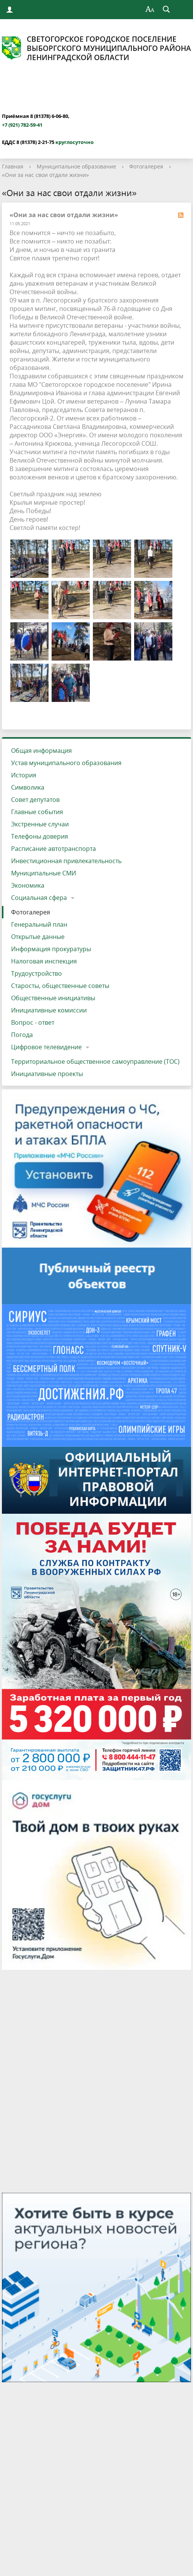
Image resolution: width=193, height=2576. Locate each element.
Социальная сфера (39, 897)
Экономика (27, 885)
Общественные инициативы (53, 998)
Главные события (37, 812)
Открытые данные (38, 936)
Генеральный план (39, 924)
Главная (12, 166)
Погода (22, 1034)
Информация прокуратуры (51, 949)
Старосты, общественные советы (60, 985)
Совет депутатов (35, 799)
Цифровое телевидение (46, 1047)
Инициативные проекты (47, 1074)
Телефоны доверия (39, 836)
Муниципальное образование (76, 166)
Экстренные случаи (40, 824)
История (23, 775)
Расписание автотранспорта (53, 848)
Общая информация (41, 750)
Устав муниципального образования (66, 763)
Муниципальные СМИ (43, 873)
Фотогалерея (146, 166)
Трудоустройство (36, 973)
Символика (27, 787)
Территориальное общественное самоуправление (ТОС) (95, 1061)
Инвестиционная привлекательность (66, 861)
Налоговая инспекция (44, 961)
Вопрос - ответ (32, 1022)
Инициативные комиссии (49, 1010)
